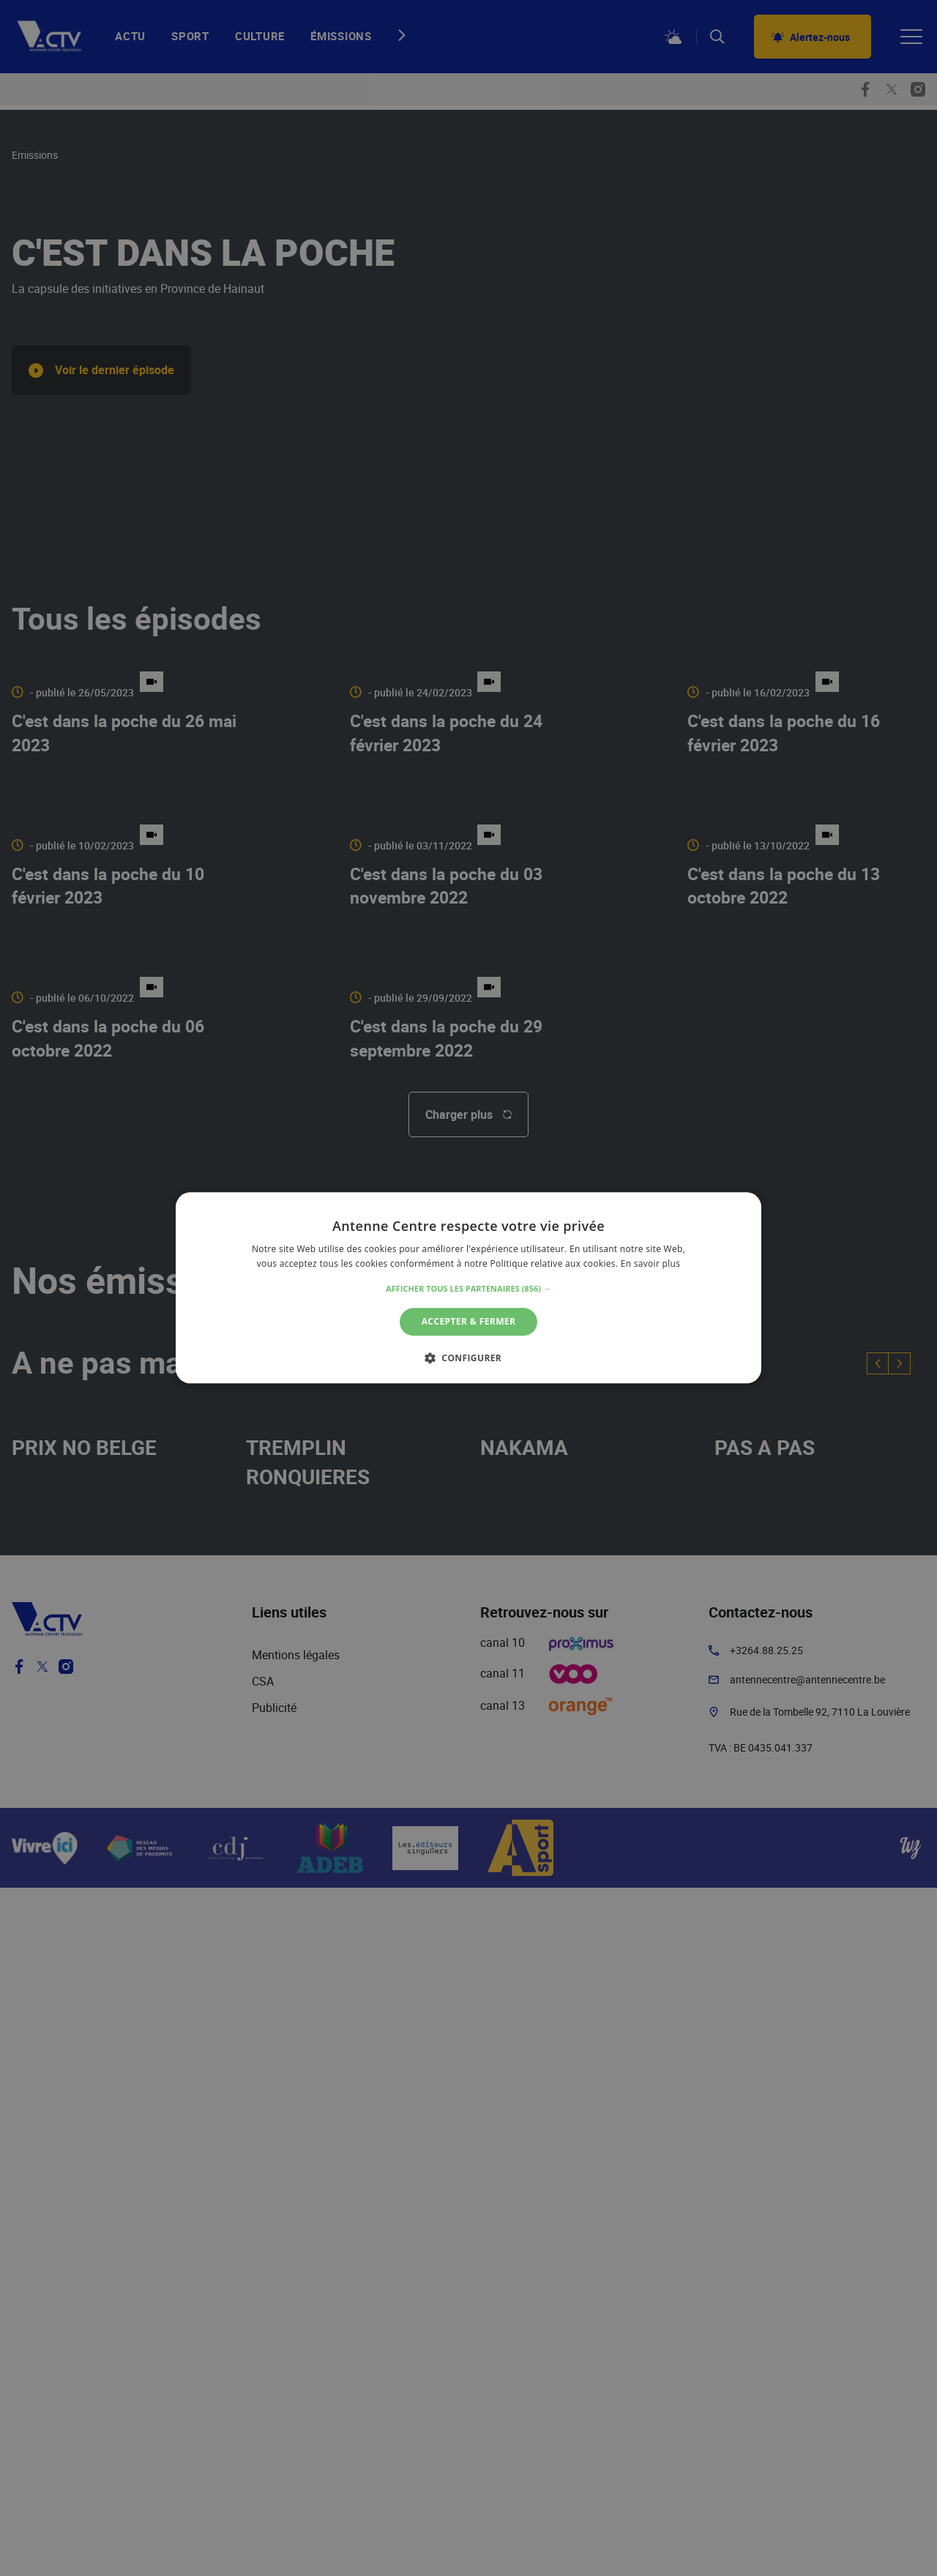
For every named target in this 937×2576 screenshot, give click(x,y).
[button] (468, 1288)
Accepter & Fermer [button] (469, 1321)
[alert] (468, 1288)
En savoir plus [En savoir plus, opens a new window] (650, 1264)
